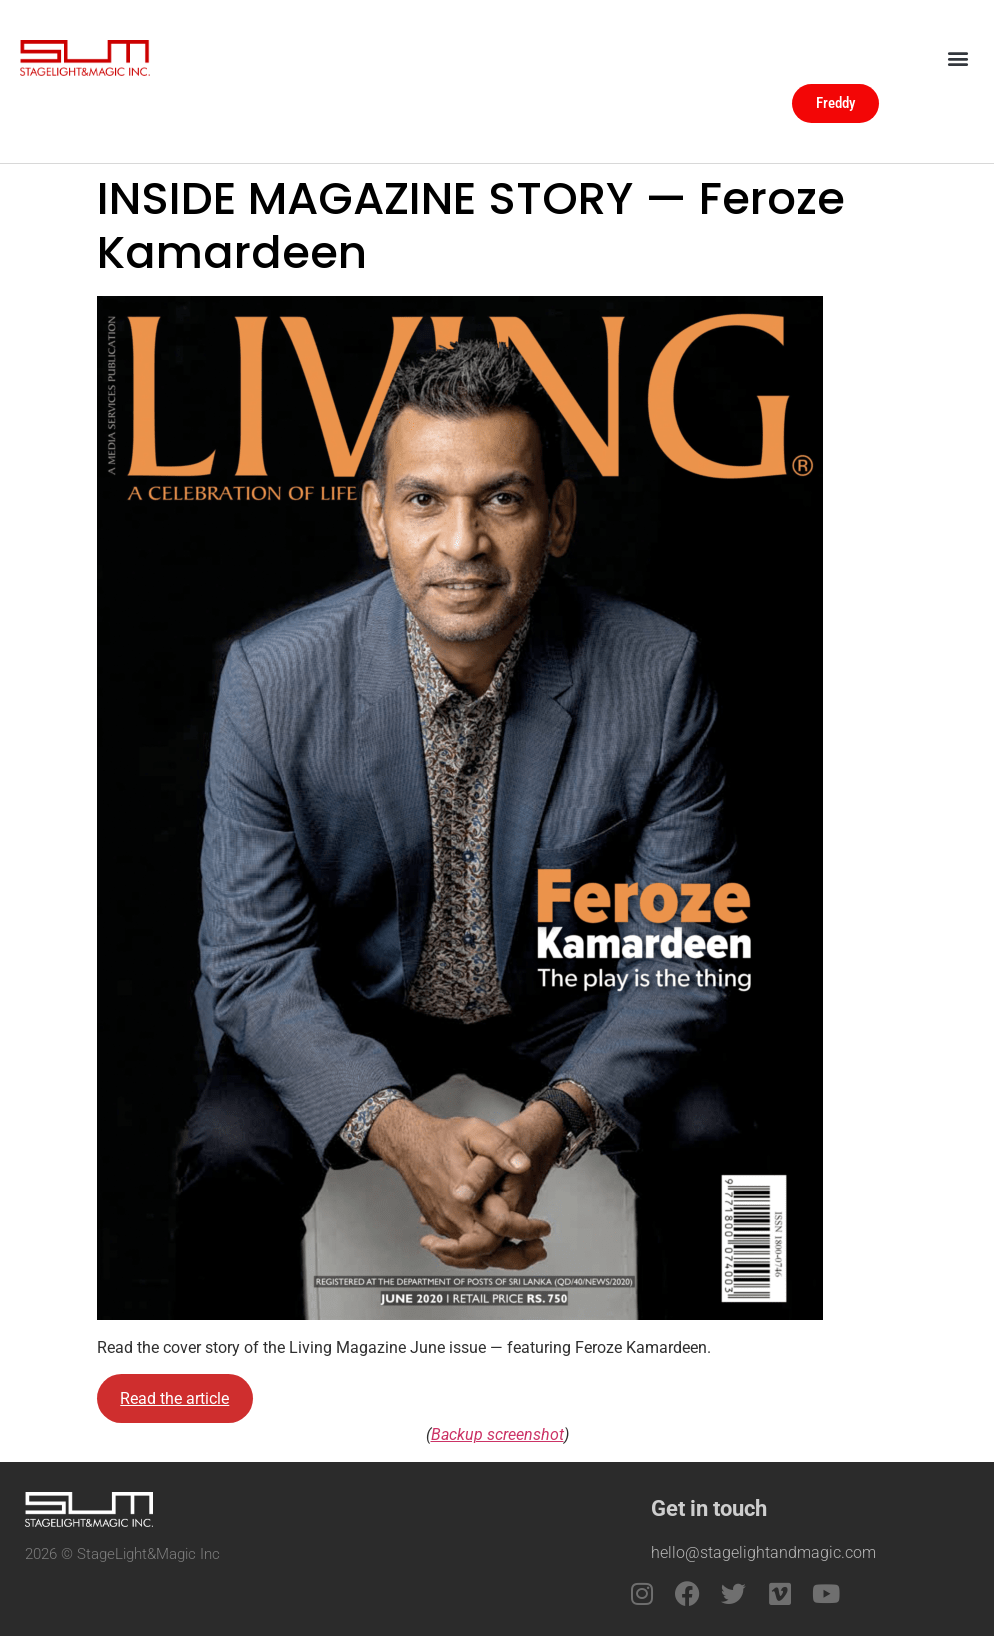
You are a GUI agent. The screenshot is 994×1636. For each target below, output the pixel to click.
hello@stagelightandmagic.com (763, 1552)
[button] (957, 57)
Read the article (174, 1398)
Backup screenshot (497, 1434)
